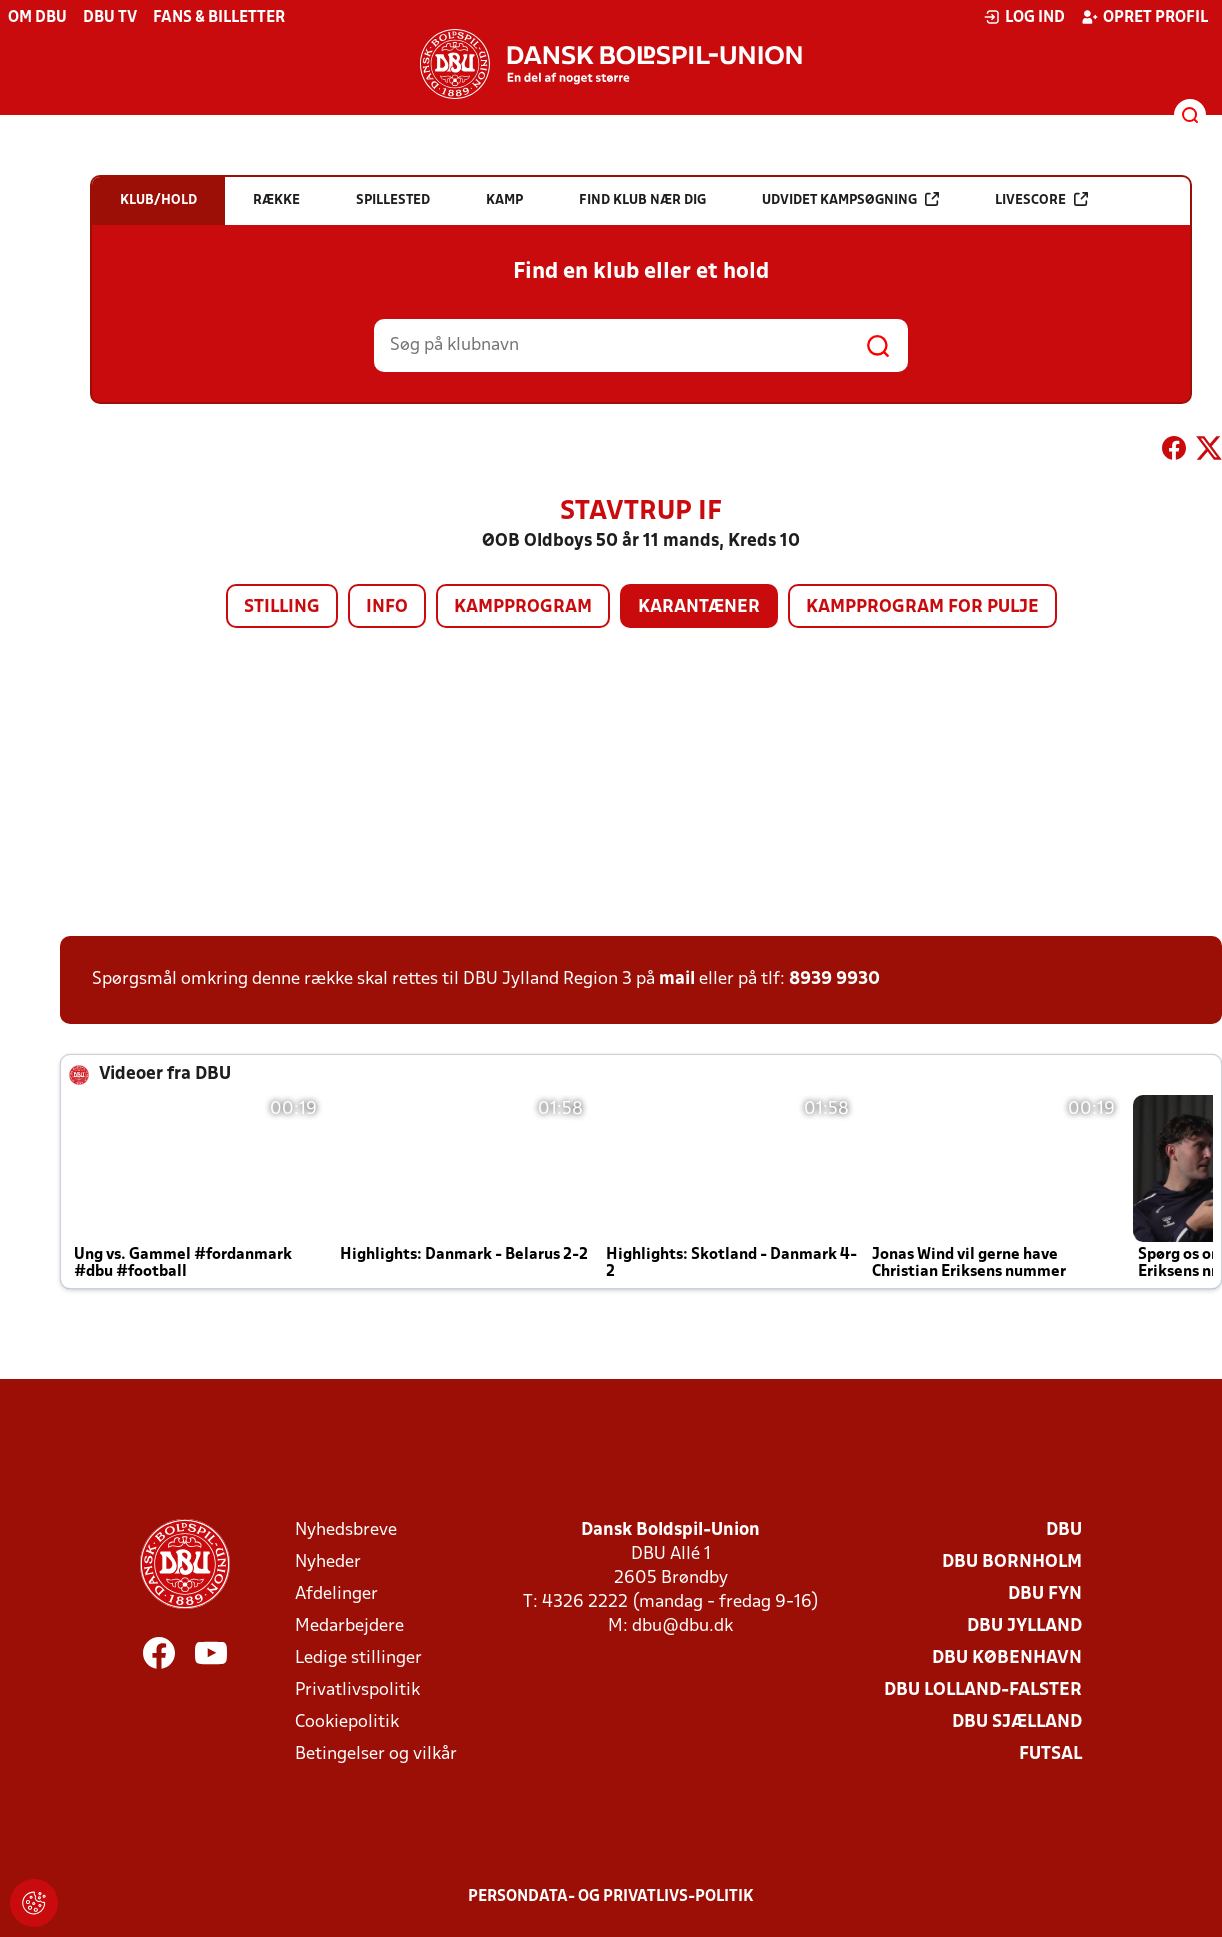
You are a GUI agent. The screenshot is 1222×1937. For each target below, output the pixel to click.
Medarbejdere (349, 1626)
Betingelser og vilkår (376, 1754)
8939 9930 (834, 979)
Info (387, 607)
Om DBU (37, 18)
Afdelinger (336, 1594)
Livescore (1041, 199)
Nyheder (328, 1562)
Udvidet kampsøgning (850, 199)
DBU (1064, 1530)
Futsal (1050, 1754)
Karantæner (699, 607)
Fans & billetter (219, 18)
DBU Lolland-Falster (983, 1690)
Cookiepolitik (347, 1722)
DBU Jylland (1024, 1626)
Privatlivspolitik (357, 1690)
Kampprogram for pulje (922, 607)
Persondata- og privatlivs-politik (611, 1897)
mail (677, 979)
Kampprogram (523, 607)
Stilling (282, 607)
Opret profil (1144, 17)
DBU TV (110, 18)
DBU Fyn (1045, 1594)
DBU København (1007, 1658)
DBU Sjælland (1017, 1722)
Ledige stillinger (358, 1658)
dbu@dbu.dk (682, 1626)
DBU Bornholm (1012, 1562)
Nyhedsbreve (346, 1530)
